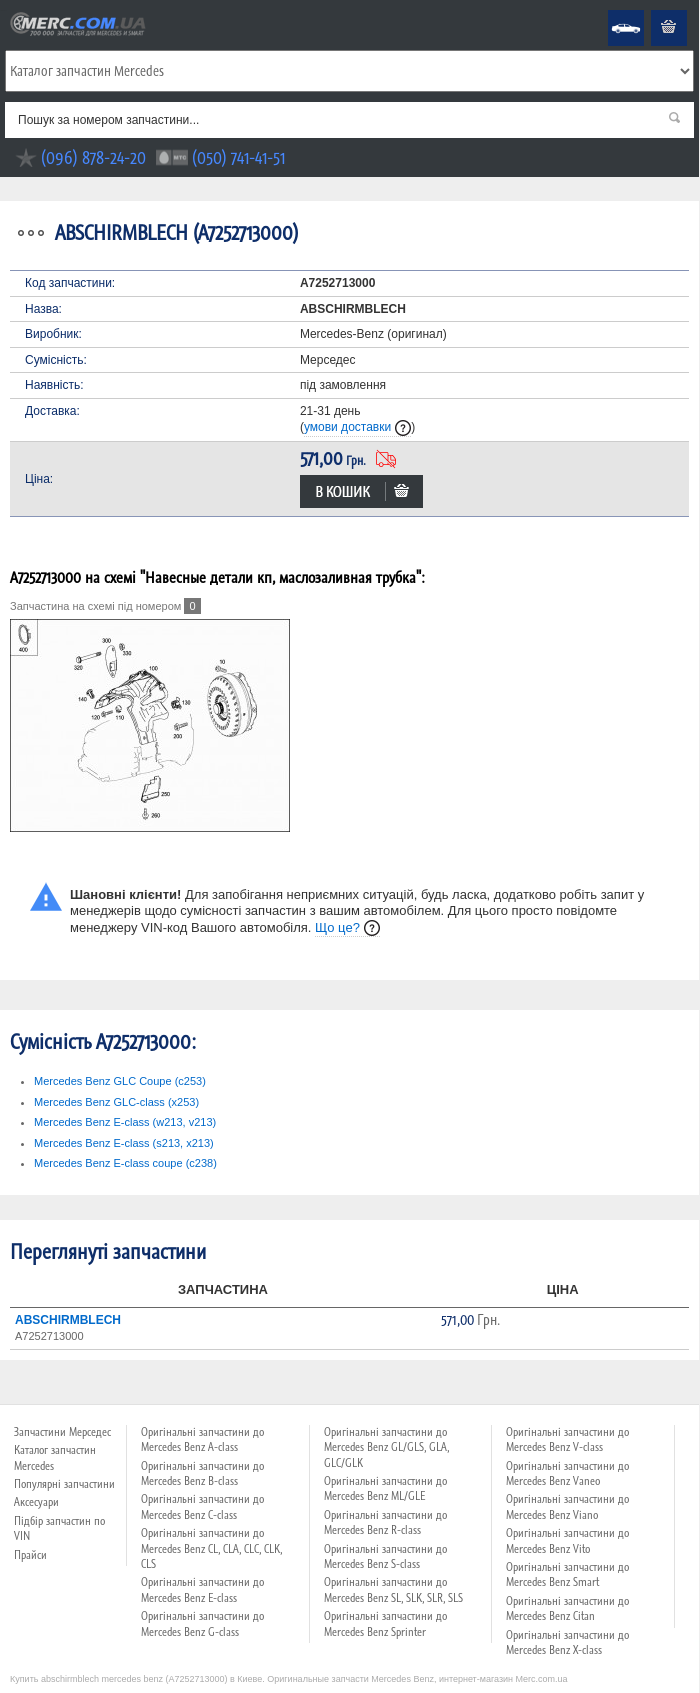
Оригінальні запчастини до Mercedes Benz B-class (202, 1473)
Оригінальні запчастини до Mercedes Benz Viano (567, 1506)
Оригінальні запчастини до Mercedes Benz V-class (567, 1439)
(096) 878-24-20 (93, 157)
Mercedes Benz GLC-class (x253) (116, 1102)
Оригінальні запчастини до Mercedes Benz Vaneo (567, 1473)
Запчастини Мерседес (62, 1432)
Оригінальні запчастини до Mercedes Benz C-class (202, 1506)
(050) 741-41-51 (238, 157)
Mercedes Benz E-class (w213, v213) (125, 1122)
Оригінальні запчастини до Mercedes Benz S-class (385, 1556)
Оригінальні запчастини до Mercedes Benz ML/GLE (385, 1488)
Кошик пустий (654, 10)
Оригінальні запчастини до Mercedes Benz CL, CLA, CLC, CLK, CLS (211, 1548)
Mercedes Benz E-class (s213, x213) (124, 1143)
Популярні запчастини (64, 1484)
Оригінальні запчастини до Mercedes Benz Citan (567, 1608)
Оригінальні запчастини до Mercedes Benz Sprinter (385, 1623)
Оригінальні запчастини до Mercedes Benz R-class (385, 1522)
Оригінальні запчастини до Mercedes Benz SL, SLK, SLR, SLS (393, 1589)
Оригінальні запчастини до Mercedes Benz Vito (567, 1540)
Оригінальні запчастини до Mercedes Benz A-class (202, 1439)
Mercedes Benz (612, 10)
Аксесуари (36, 1502)
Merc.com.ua (3, 10)
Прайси (30, 1555)
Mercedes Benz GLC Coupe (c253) (120, 1081)
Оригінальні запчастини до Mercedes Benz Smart (567, 1574)
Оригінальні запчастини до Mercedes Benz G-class (202, 1623)
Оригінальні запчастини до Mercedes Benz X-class (567, 1642)
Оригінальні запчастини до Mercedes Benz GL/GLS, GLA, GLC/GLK (386, 1447)
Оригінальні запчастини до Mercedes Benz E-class (202, 1589)
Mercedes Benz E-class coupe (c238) (125, 1163)
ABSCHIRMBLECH (68, 1320)
